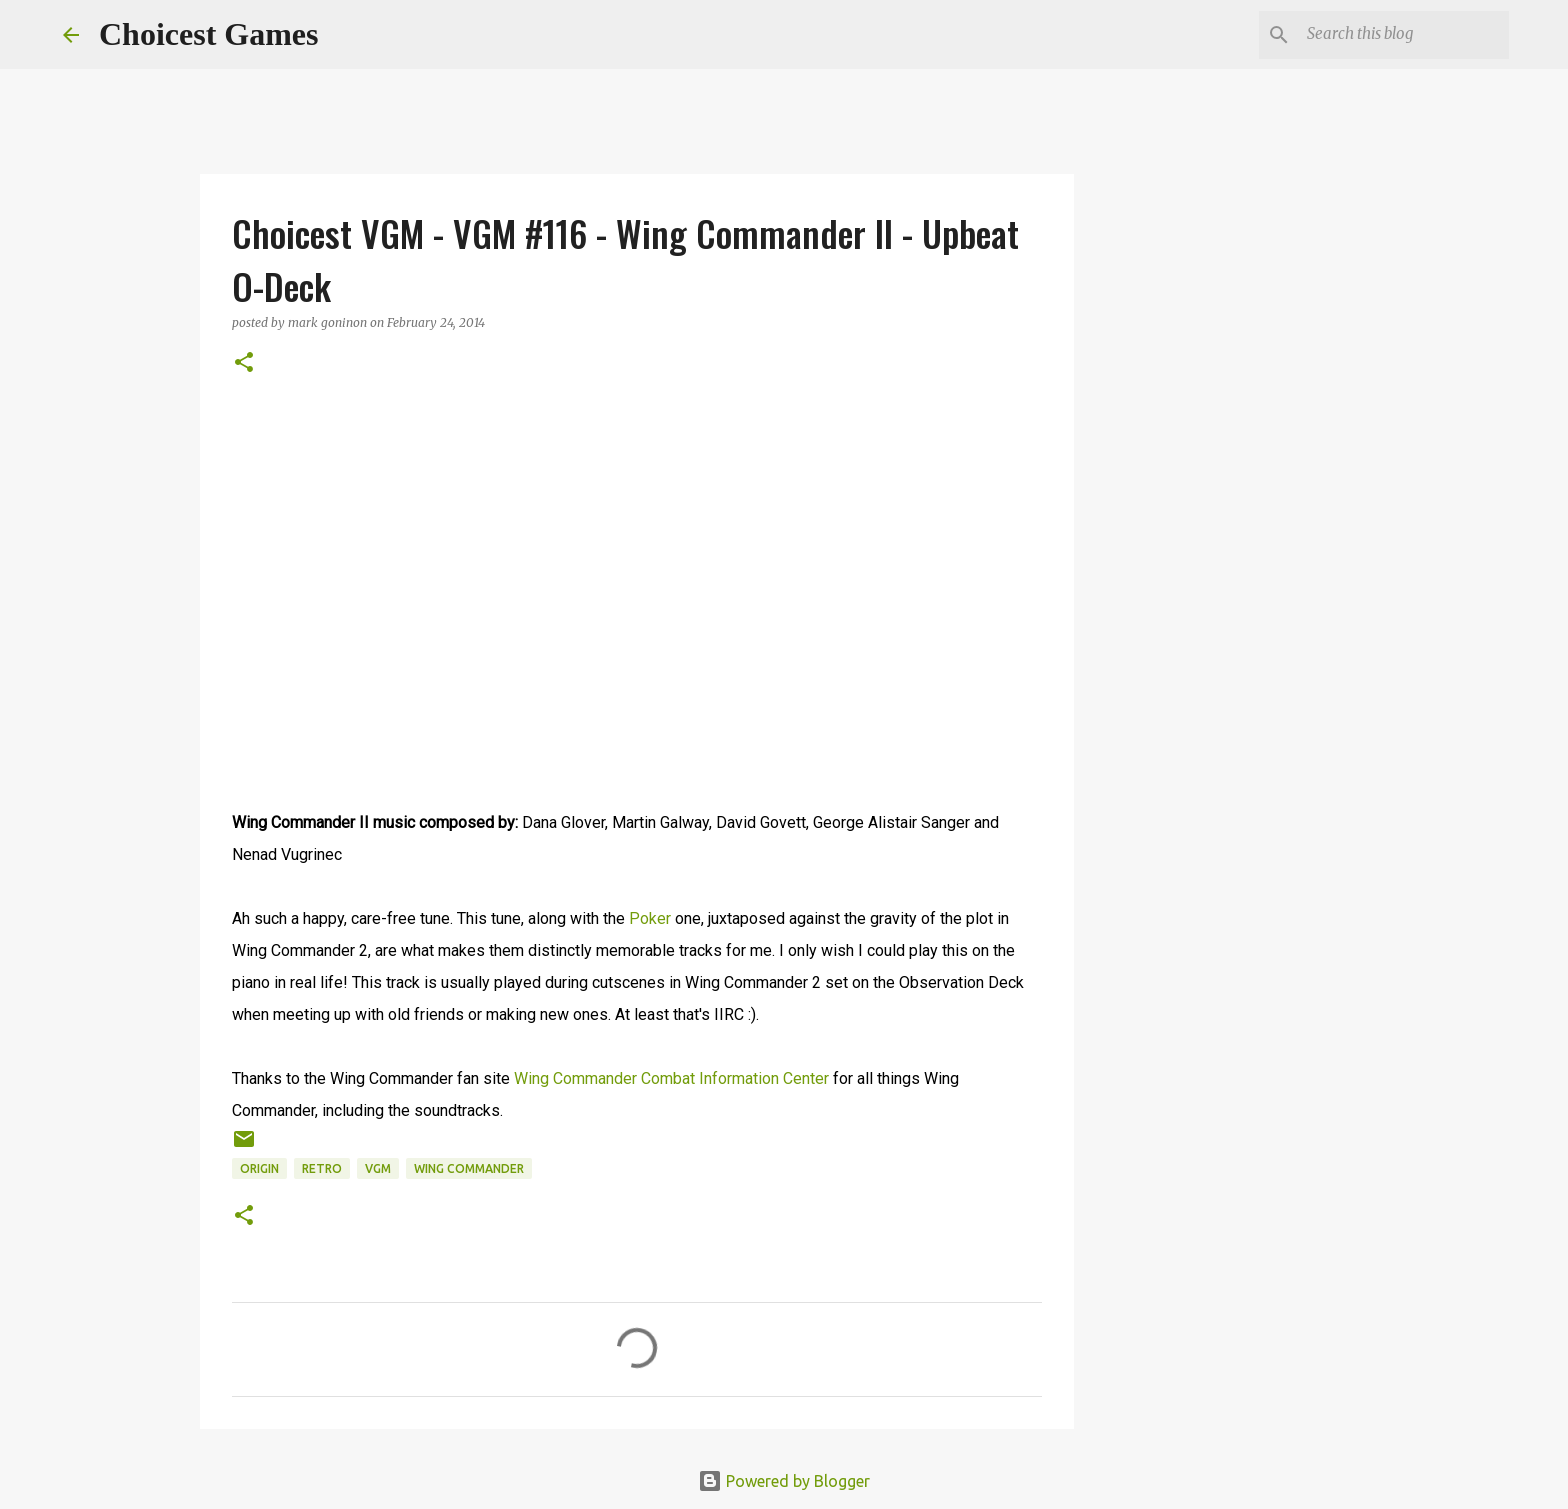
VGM (378, 1168)
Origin (259, 1168)
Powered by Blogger (784, 1481)
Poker (650, 918)
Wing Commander (469, 1168)
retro (322, 1168)
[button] (244, 363)
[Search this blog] (1404, 35)
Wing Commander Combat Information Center (671, 1078)
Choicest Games (209, 34)
